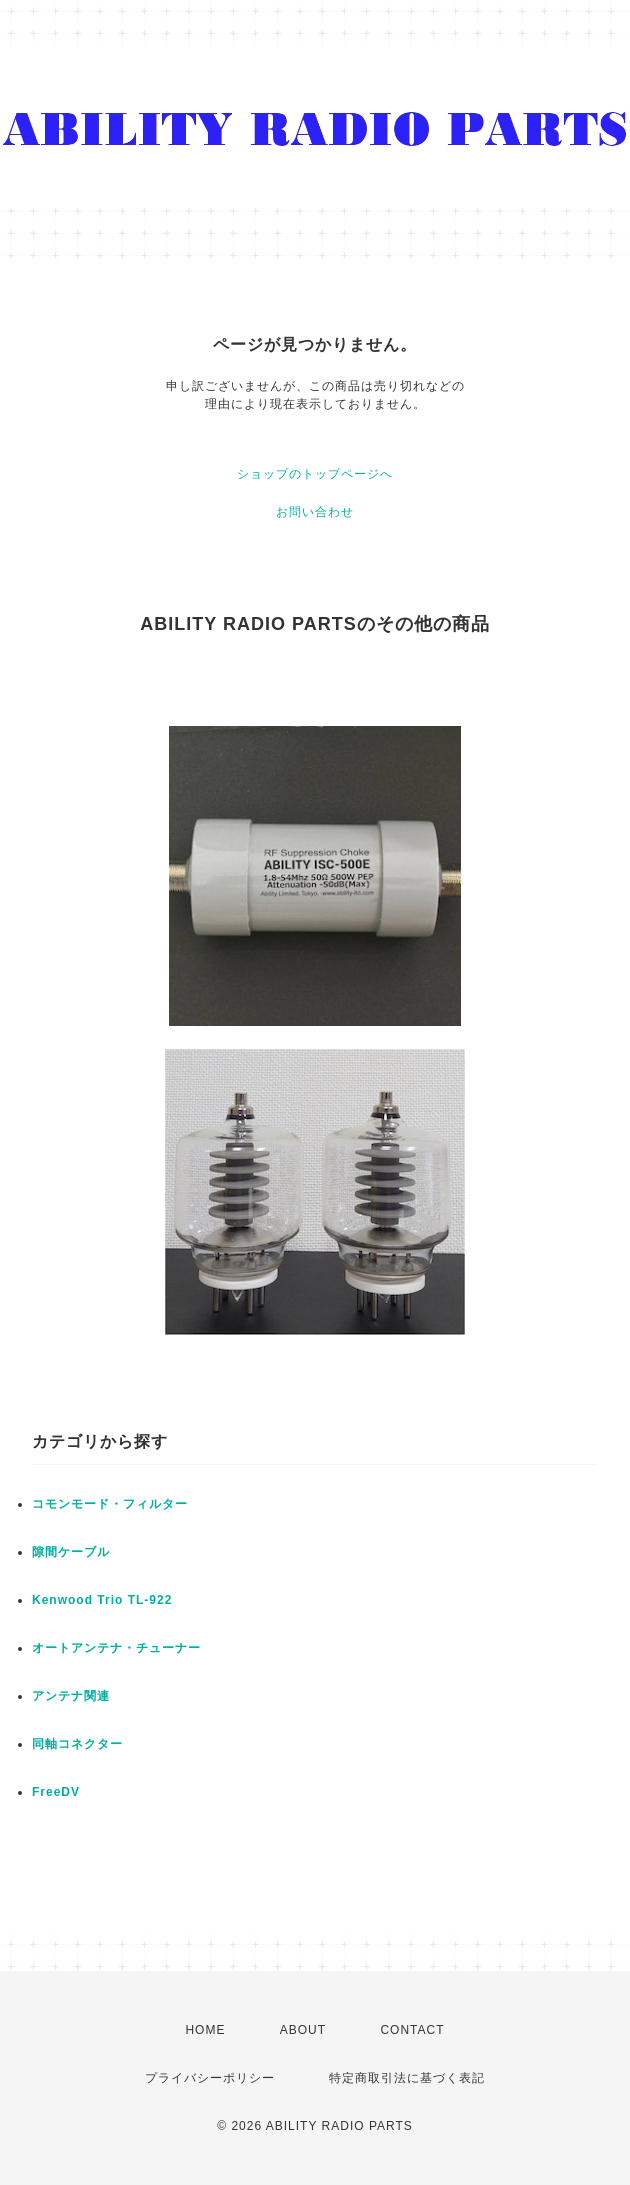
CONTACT (412, 2030)
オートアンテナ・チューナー (116, 1648)
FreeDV (56, 1792)
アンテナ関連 (71, 1696)
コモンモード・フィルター (110, 1504)
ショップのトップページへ (315, 474)
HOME (205, 2030)
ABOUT (303, 2030)
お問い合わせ (315, 512)
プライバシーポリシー (210, 2078)
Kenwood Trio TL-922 (102, 1600)
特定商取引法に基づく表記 (407, 2078)
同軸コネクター (77, 1744)
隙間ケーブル (71, 1552)
